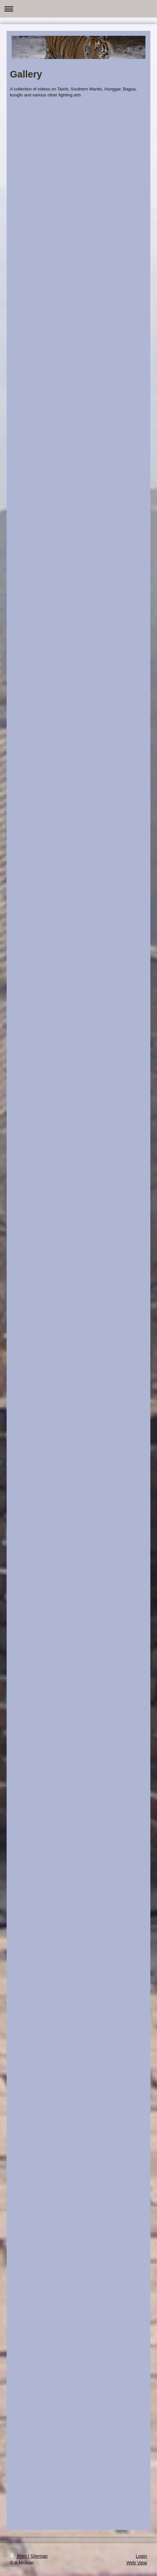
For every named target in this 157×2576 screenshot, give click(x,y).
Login (141, 2556)
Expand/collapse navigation (78, 9)
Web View (136, 2562)
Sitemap (38, 2556)
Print (19, 2556)
